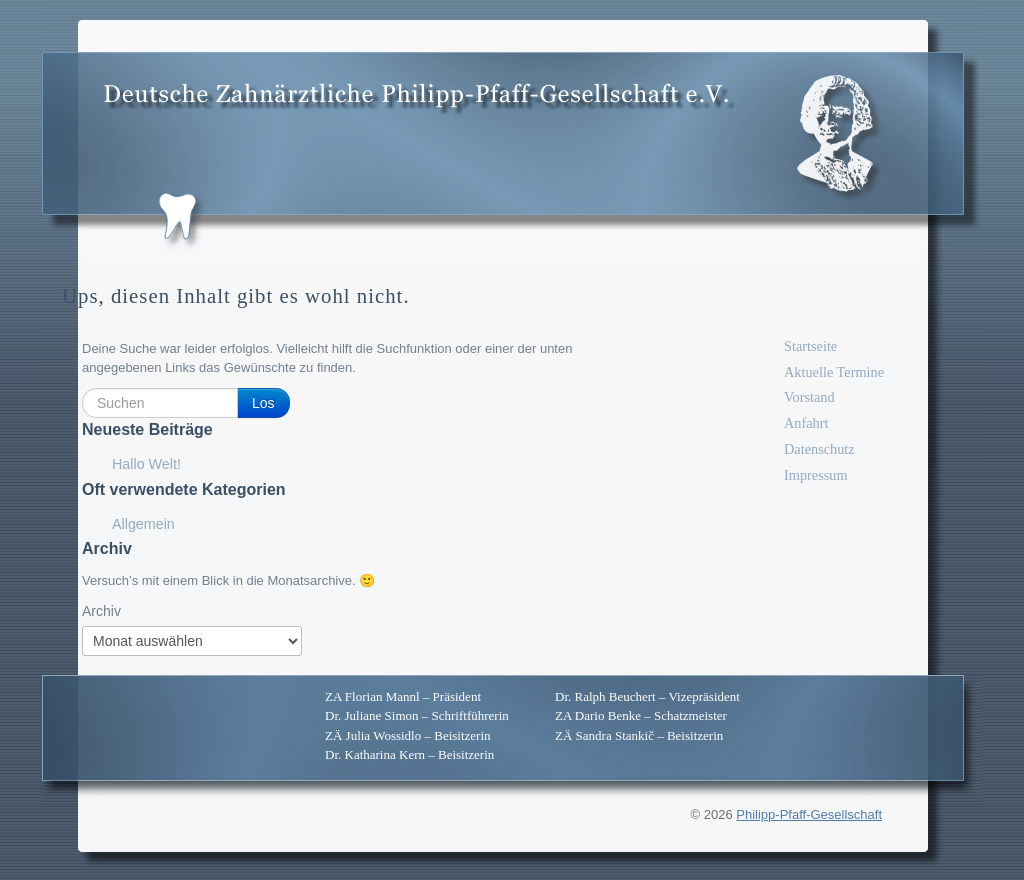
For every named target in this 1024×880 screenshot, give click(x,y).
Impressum (816, 475)
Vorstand (809, 397)
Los (263, 403)
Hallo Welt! (146, 464)
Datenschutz (819, 449)
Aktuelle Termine (834, 372)
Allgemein (143, 524)
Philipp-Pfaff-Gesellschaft (809, 814)
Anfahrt (806, 423)
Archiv (101, 611)
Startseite (810, 346)
